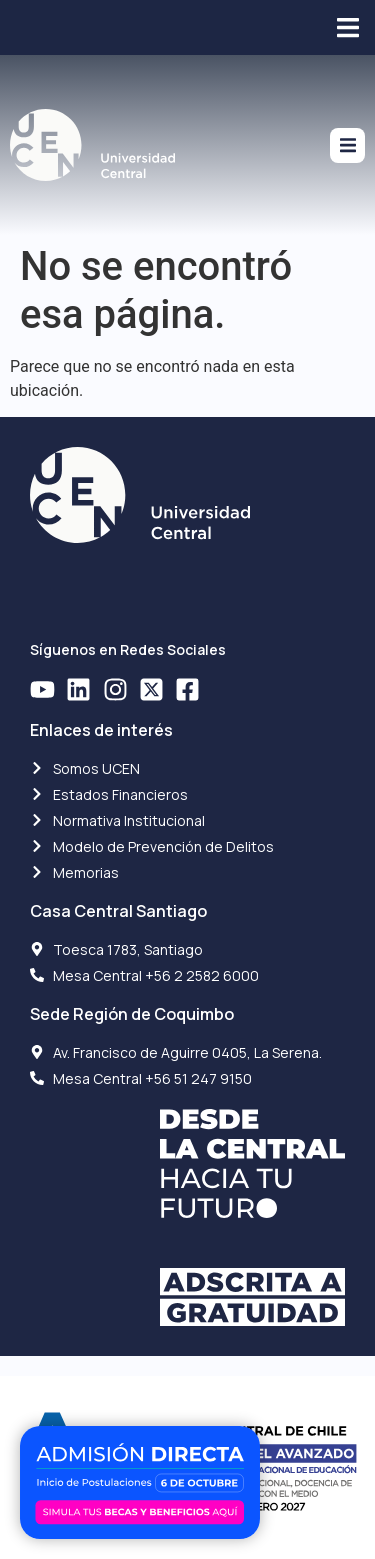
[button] (347, 27)
